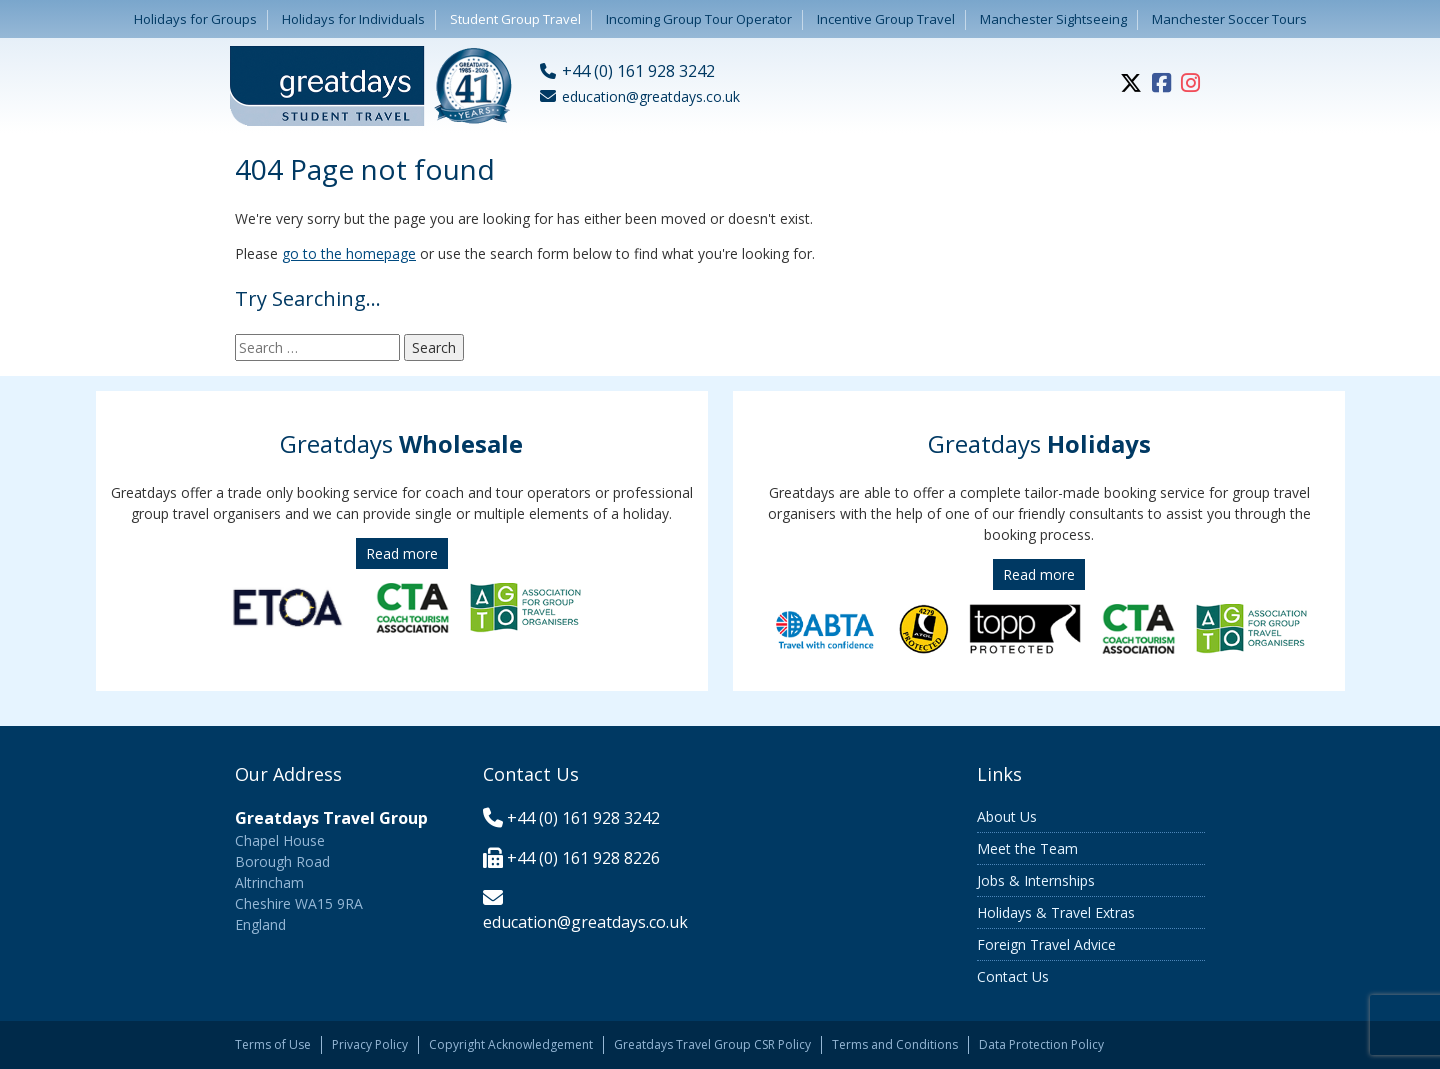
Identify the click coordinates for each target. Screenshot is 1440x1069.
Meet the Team (1027, 848)
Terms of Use (273, 1044)
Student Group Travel (515, 19)
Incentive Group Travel (886, 19)
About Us (1007, 816)
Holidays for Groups (195, 19)
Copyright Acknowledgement (511, 1044)
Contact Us (1013, 976)
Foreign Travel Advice (1046, 944)
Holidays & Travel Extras (1056, 912)
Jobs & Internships (1036, 880)
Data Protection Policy (1041, 1044)
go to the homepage (349, 253)
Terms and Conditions (895, 1044)
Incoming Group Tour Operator (699, 19)
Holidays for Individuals (353, 19)
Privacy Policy (370, 1044)
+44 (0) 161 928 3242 (583, 818)
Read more (402, 553)
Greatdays (401, 443)
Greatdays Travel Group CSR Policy (712, 1044)
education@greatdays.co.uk (585, 922)
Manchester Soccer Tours (1229, 19)
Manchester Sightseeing (1053, 19)
